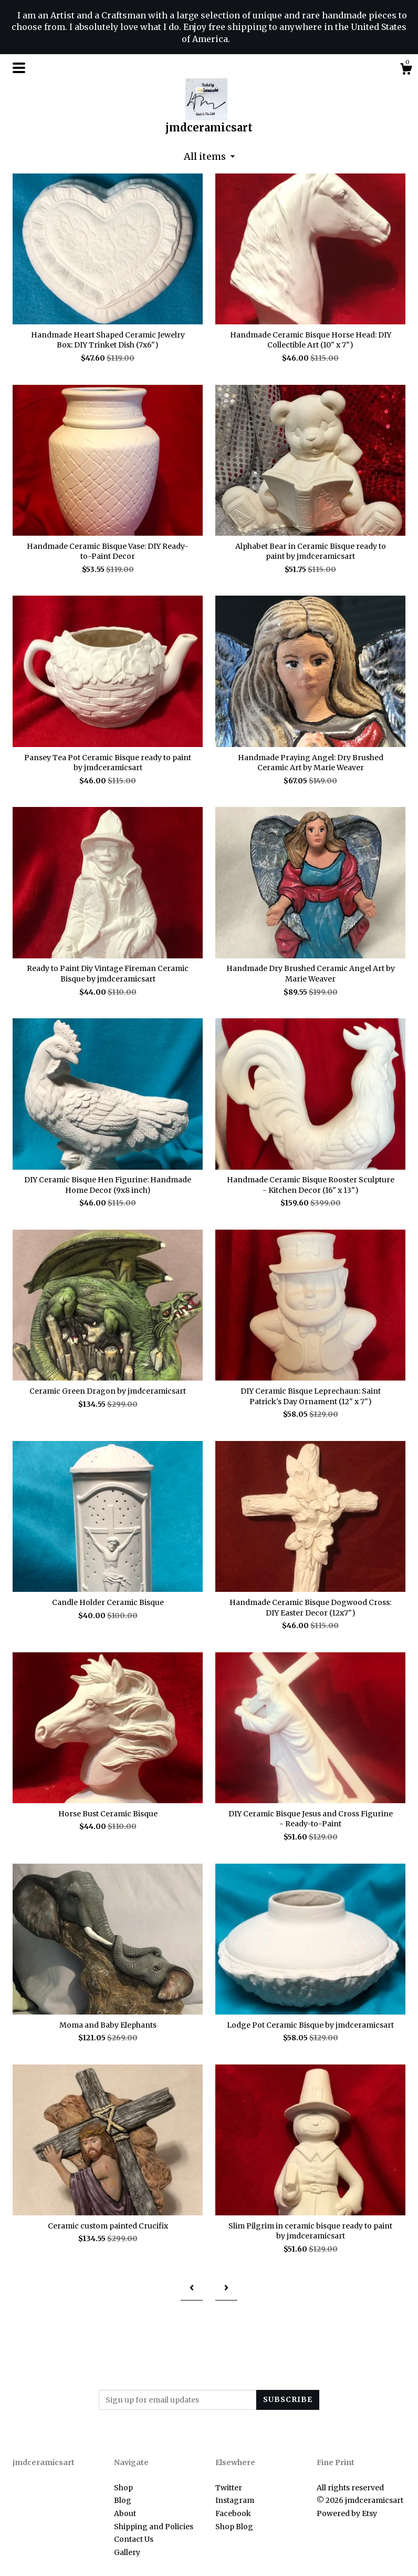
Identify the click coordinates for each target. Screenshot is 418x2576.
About (125, 2513)
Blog (122, 2500)
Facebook (233, 2513)
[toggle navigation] (19, 68)
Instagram (234, 2500)
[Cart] (406, 70)
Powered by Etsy (347, 2513)
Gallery (127, 2552)
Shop (123, 2487)
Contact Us (133, 2539)
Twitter (228, 2487)
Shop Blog (234, 2526)
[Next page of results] (226, 2288)
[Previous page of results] (192, 2288)
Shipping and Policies (153, 2526)
